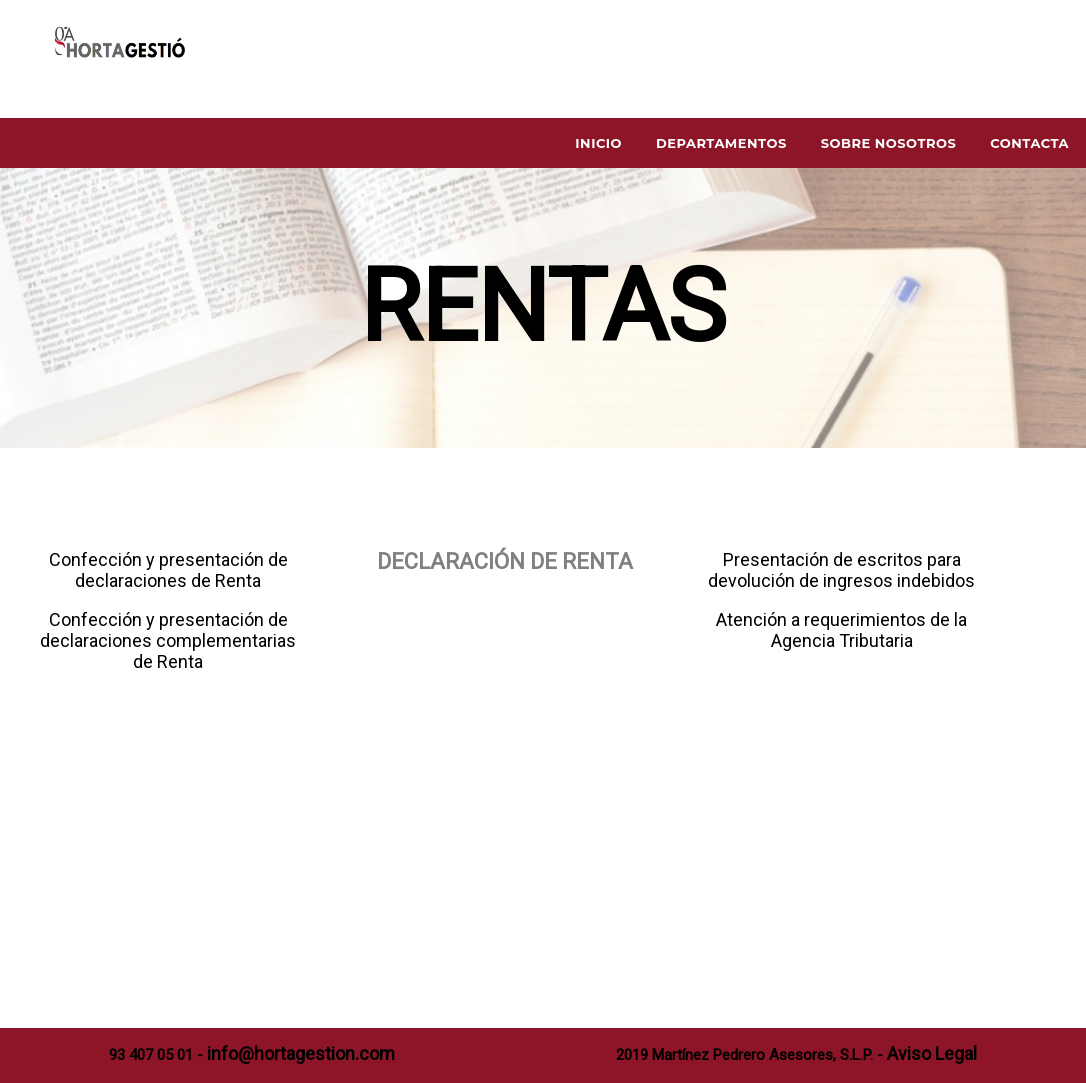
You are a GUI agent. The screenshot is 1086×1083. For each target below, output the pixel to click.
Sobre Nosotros (889, 143)
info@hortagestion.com (301, 1053)
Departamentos (721, 143)
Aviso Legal (932, 1053)
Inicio (598, 143)
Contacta (1029, 143)
